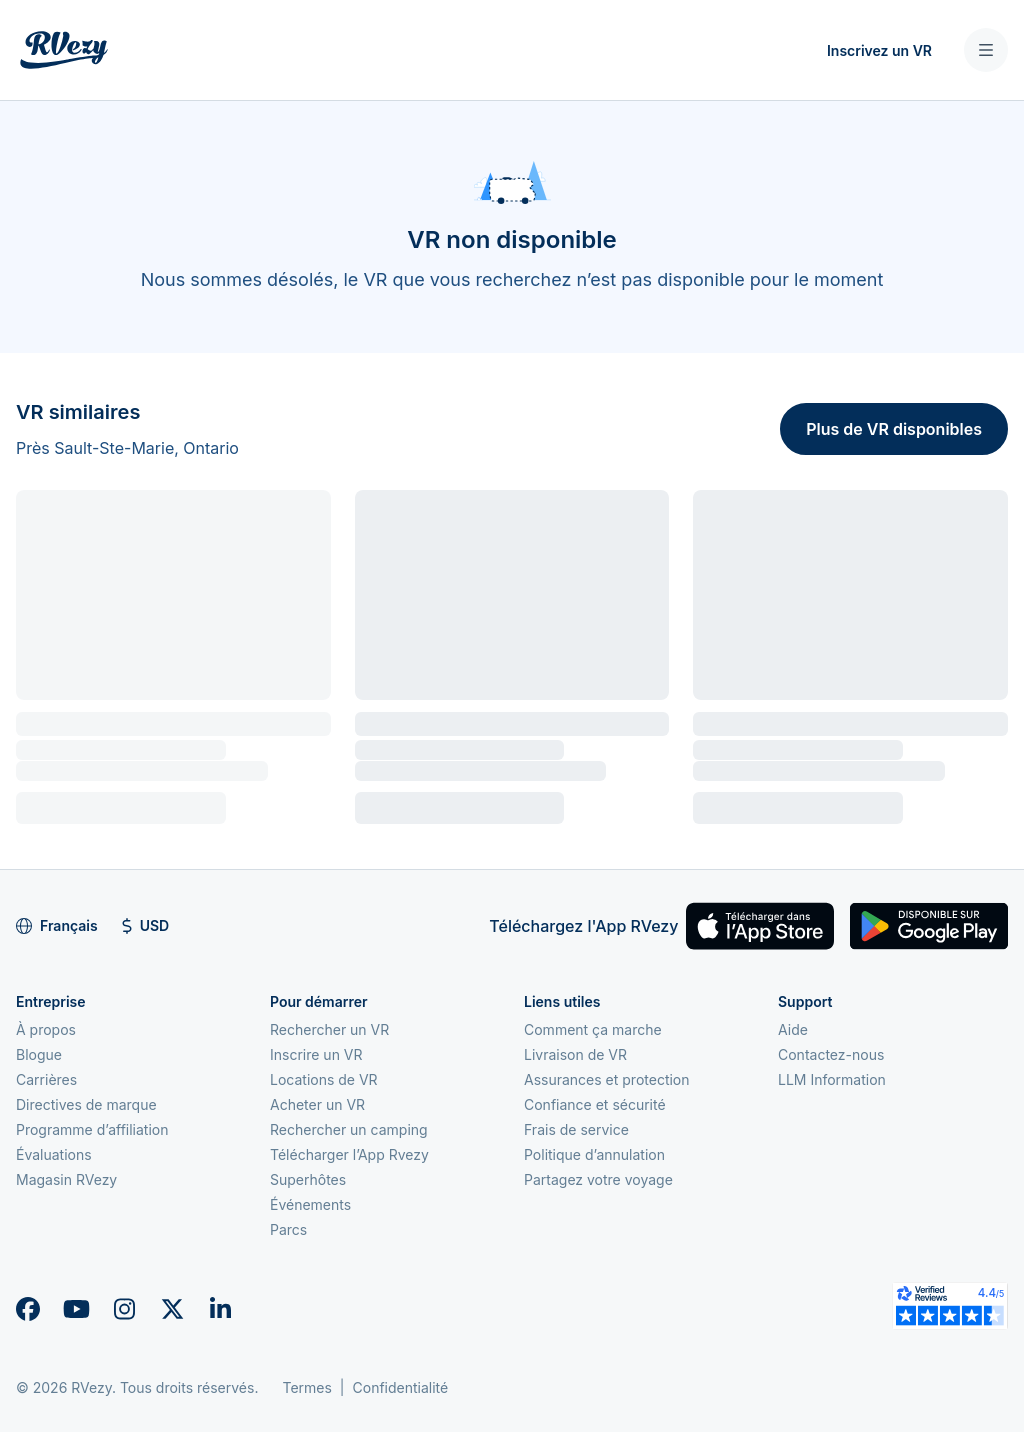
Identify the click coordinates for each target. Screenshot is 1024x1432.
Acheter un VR (317, 1104)
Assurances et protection (607, 1079)
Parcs (288, 1229)
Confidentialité (401, 1387)
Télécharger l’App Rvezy (349, 1154)
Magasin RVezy (66, 1179)
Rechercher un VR (329, 1029)
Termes (306, 1387)
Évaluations (54, 1154)
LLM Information (832, 1079)
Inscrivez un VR (879, 50)
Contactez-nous (831, 1054)
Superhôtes (308, 1179)
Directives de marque (86, 1104)
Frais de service (576, 1129)
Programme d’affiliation (92, 1129)
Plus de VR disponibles (894, 429)
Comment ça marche (593, 1029)
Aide (793, 1029)
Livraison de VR (575, 1054)
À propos (46, 1029)
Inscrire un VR (316, 1054)
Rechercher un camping (349, 1129)
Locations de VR (324, 1079)
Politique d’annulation (594, 1154)
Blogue (39, 1054)
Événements (310, 1204)
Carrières (46, 1079)
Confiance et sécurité (595, 1104)
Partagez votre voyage (598, 1179)
